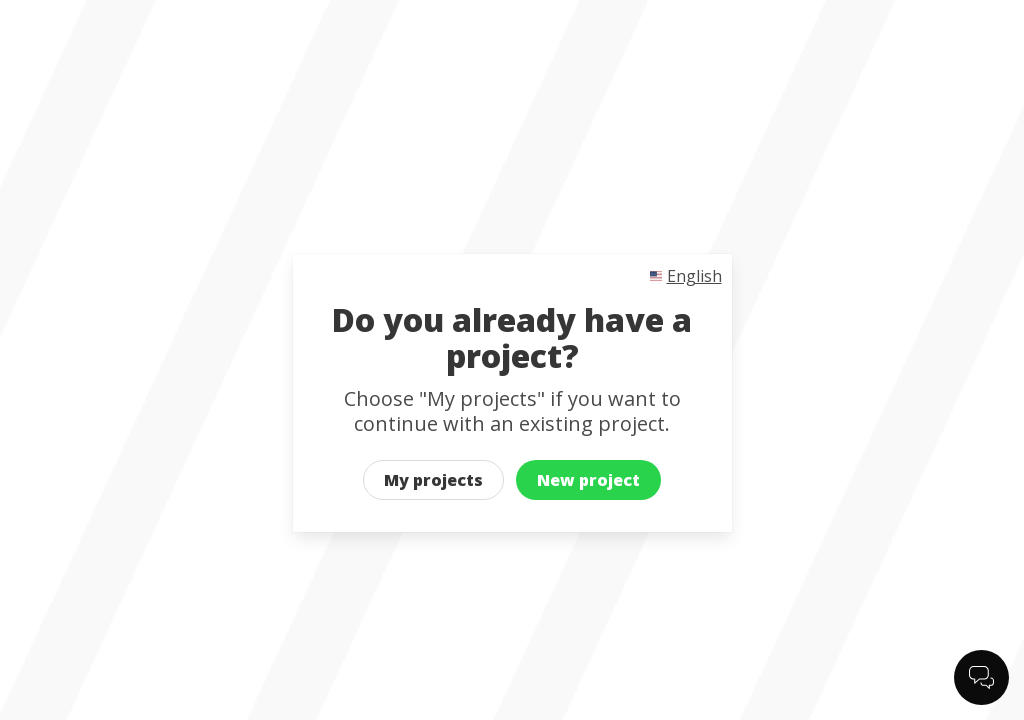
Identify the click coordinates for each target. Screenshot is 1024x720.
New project (588, 480)
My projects (433, 480)
